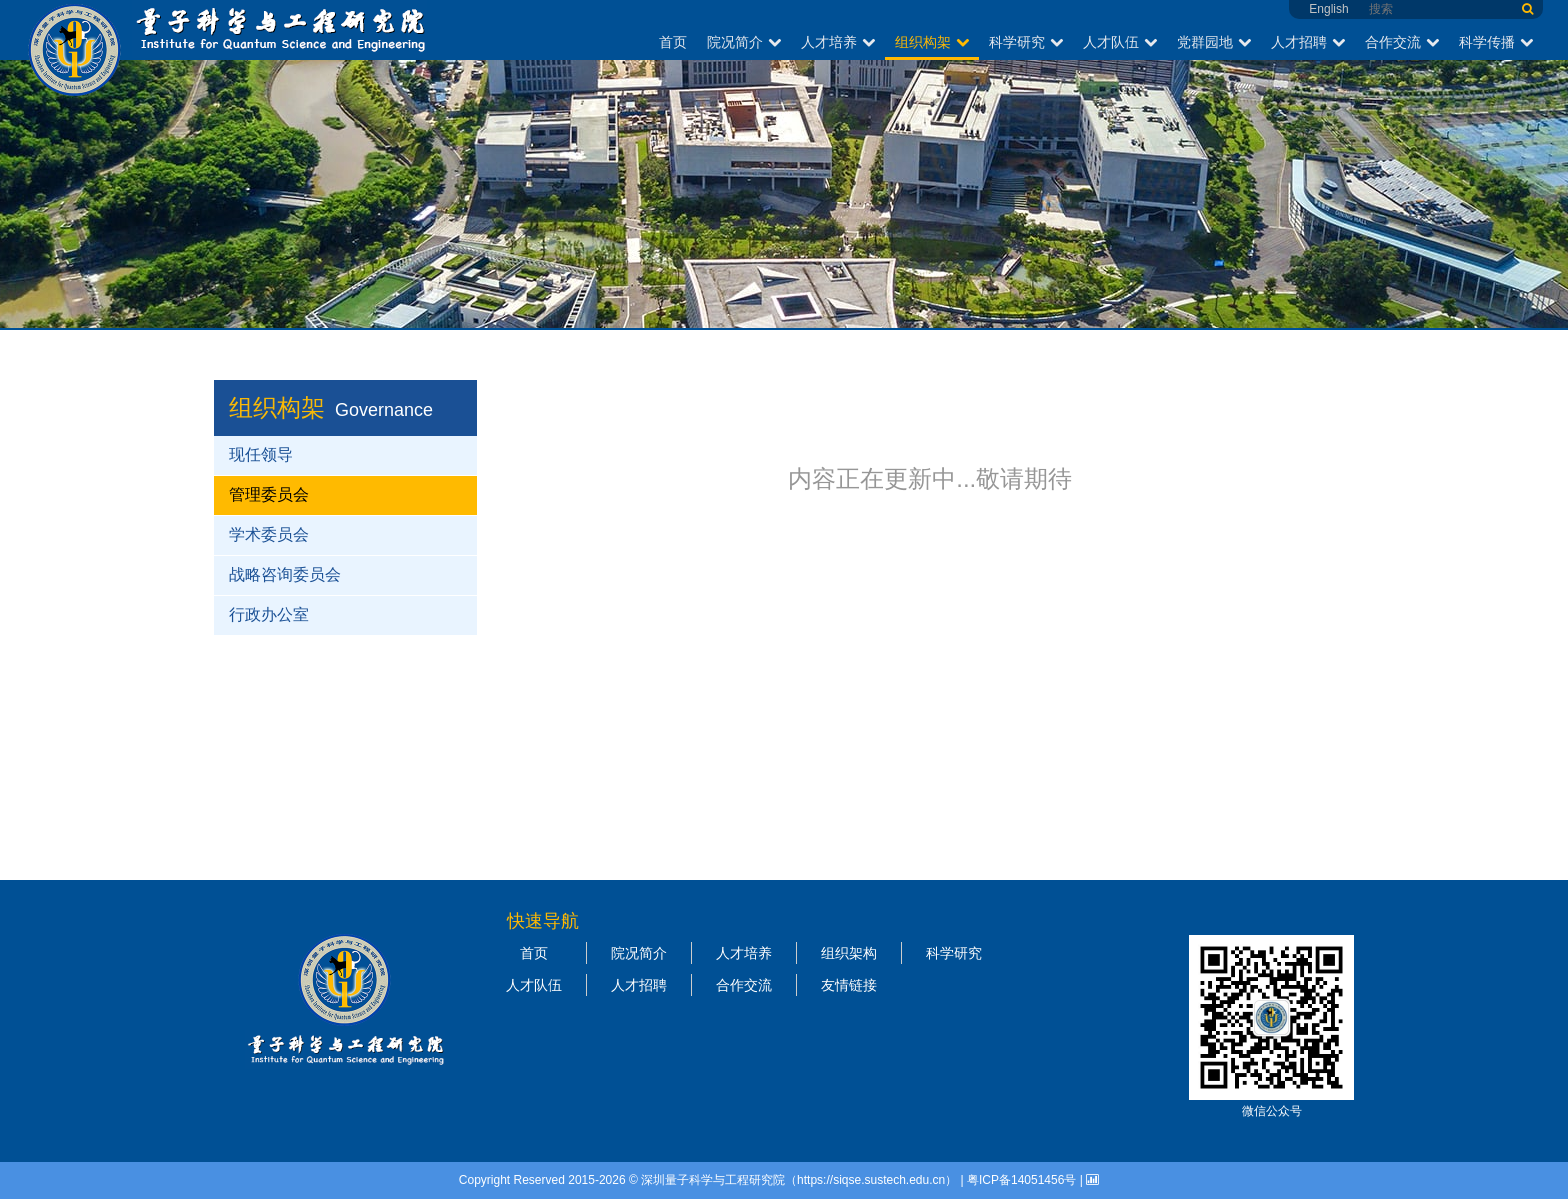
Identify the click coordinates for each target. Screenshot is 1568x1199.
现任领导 (261, 454)
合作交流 (1402, 42)
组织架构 (849, 953)
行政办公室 (269, 614)
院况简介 (744, 42)
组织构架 (932, 42)
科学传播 (1496, 42)
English (1328, 9)
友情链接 (849, 985)
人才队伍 (1120, 42)
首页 (673, 42)
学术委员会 (269, 534)
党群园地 (1214, 42)
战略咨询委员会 (285, 574)
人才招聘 (1308, 42)
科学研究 (1026, 42)
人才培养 (838, 42)
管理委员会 (269, 494)
